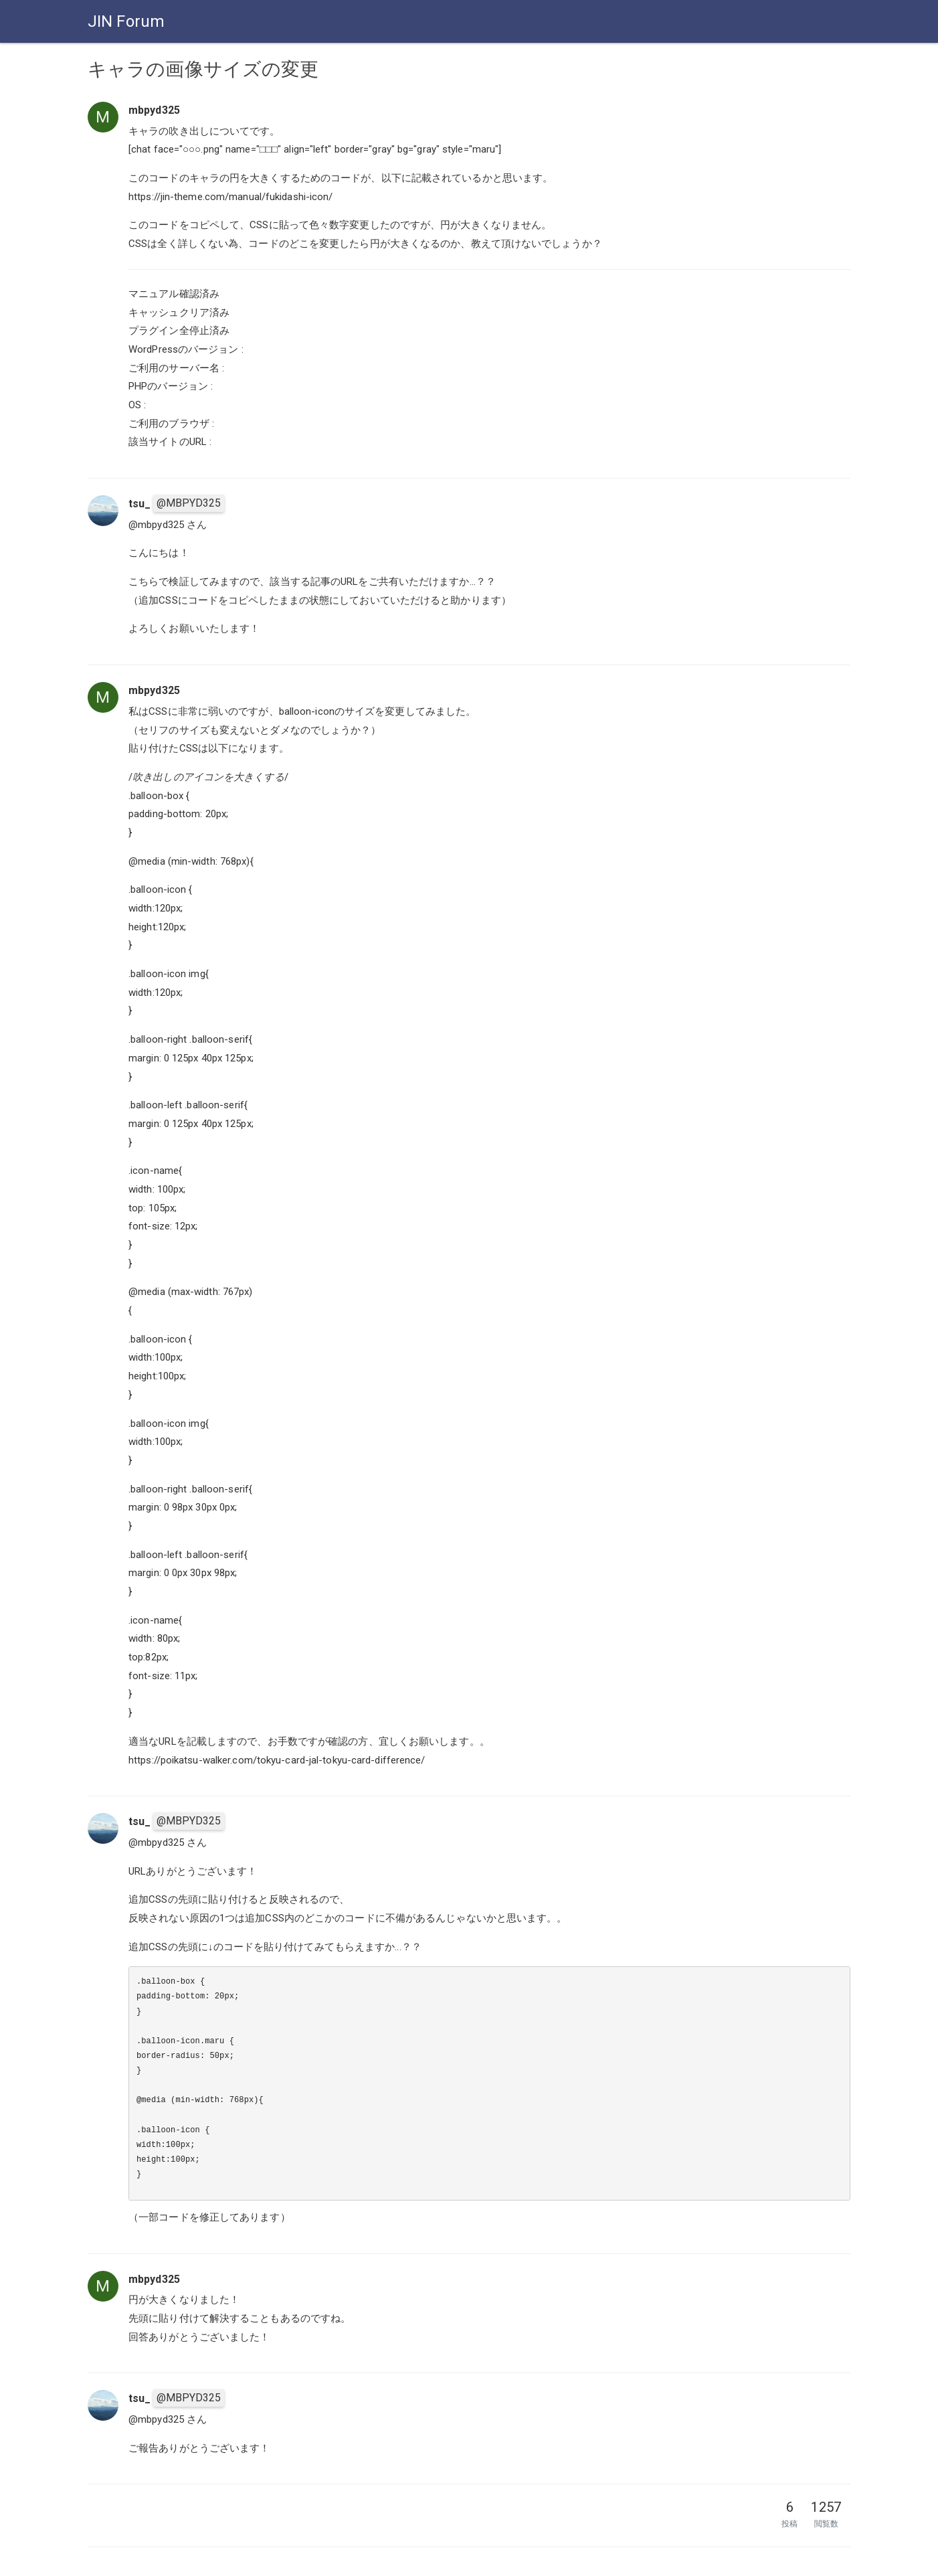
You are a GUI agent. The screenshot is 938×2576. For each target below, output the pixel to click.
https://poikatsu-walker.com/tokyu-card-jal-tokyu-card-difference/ (277, 1760)
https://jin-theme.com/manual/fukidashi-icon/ (230, 197)
